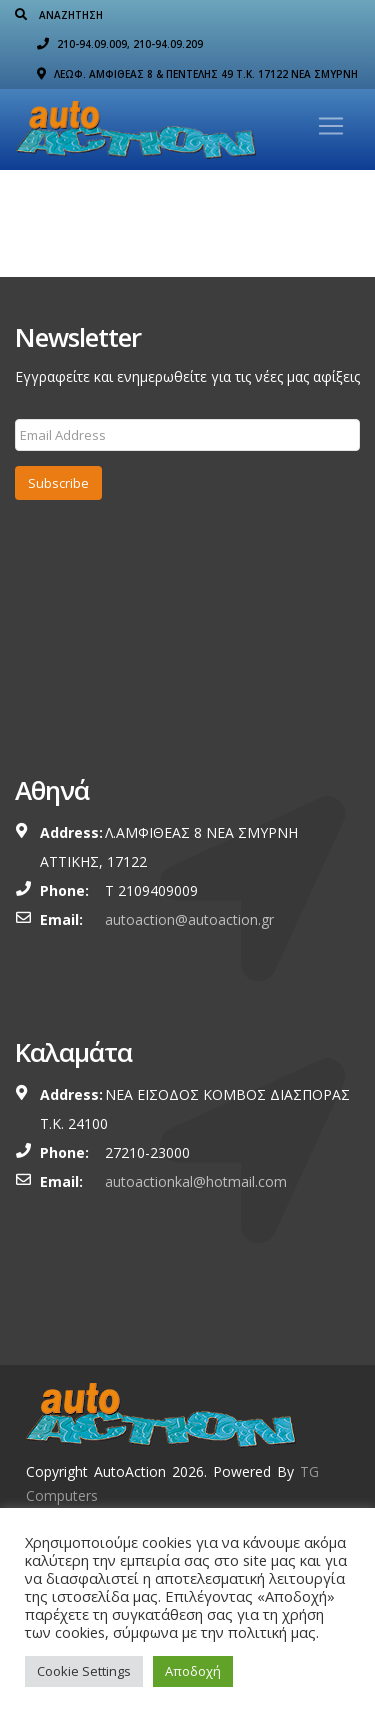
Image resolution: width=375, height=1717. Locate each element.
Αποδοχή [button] (193, 1671)
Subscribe (58, 483)
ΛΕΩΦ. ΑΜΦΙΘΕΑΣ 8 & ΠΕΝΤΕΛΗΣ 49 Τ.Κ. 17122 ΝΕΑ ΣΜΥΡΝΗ (197, 74)
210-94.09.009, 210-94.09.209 (120, 44)
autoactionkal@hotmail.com (196, 1181)
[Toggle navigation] (331, 126)
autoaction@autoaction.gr (189, 919)
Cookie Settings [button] (84, 1671)
